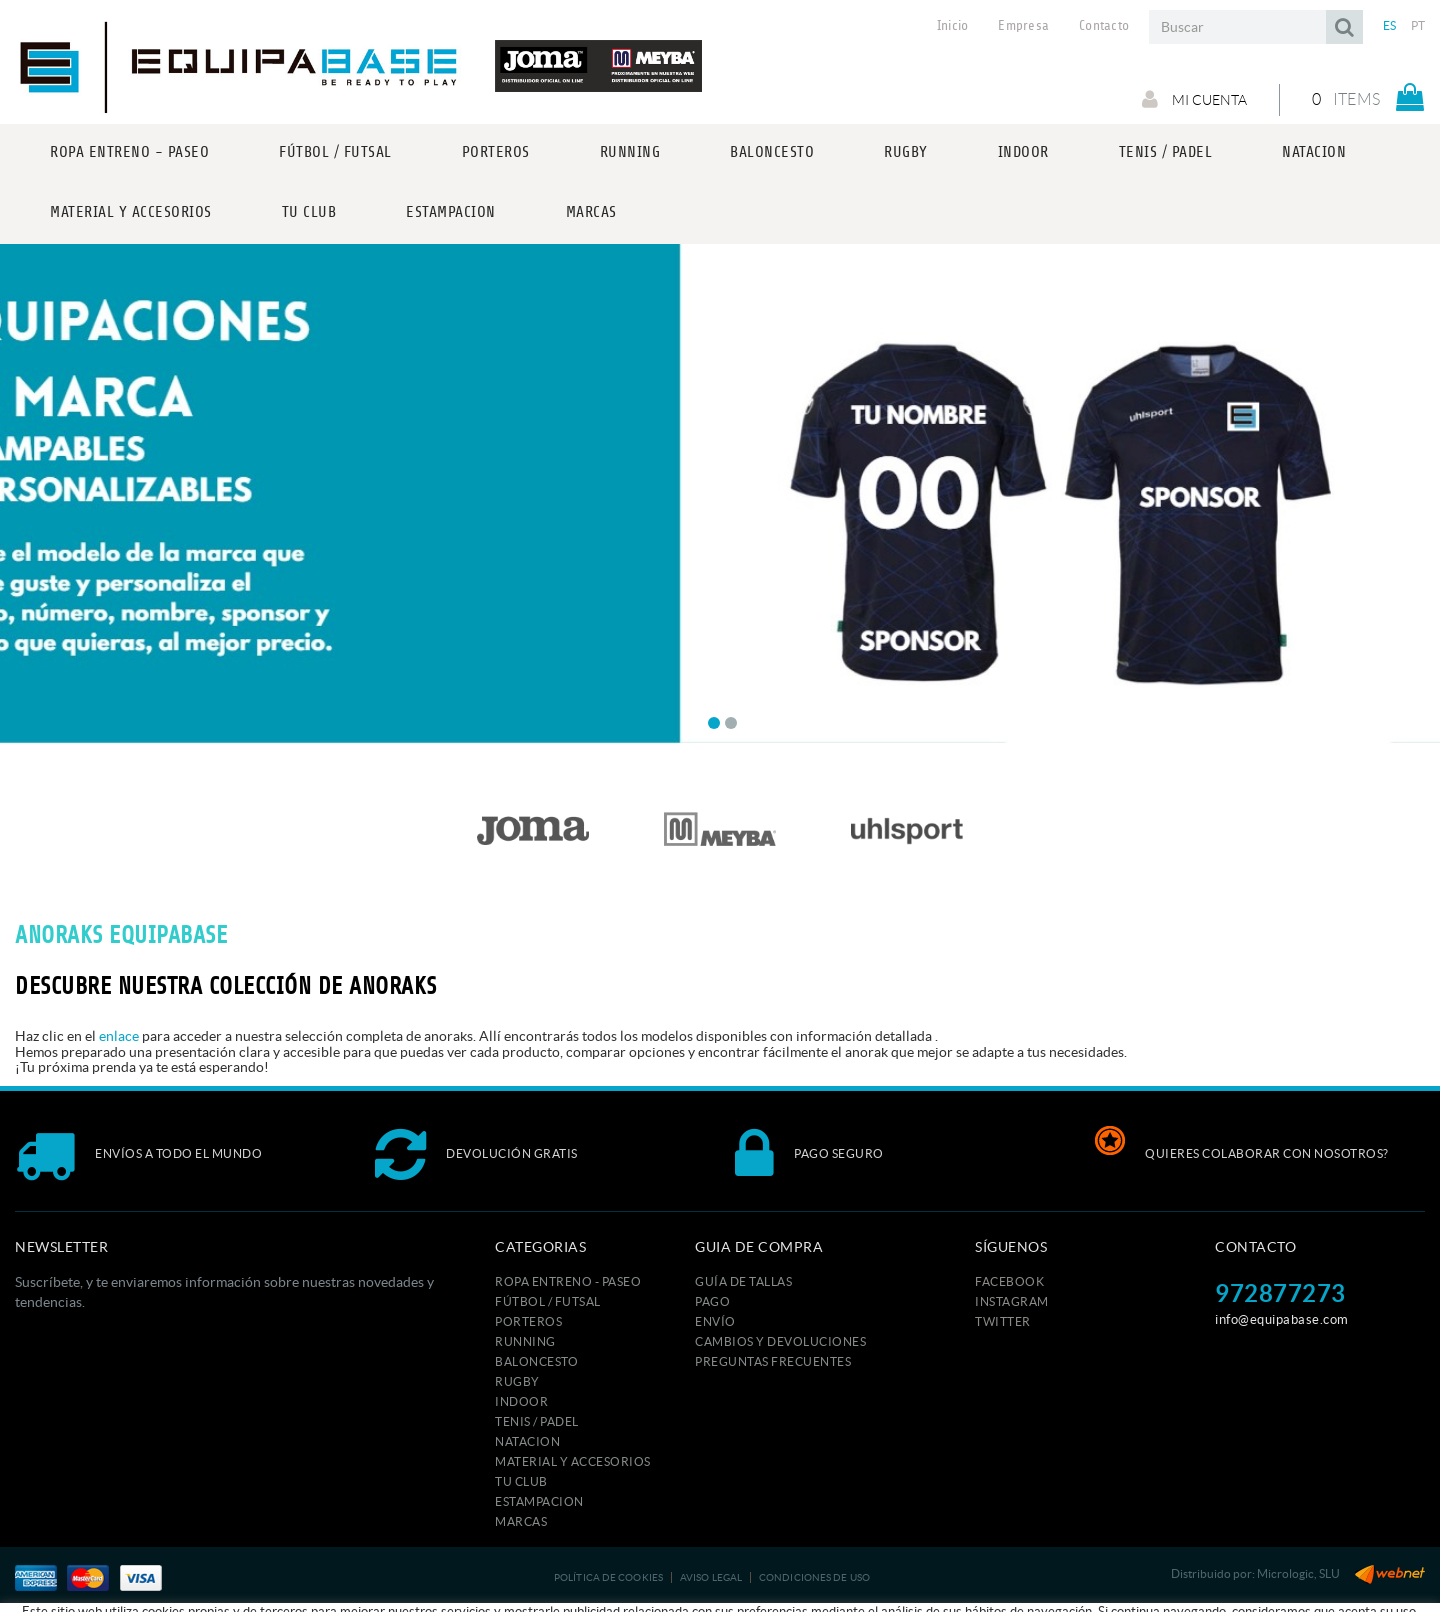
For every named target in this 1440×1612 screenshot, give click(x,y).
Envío (715, 1321)
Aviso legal (711, 1577)
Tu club (521, 1481)
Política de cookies (608, 1577)
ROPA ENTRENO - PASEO (568, 1281)
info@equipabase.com (1282, 1319)
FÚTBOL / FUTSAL (548, 1301)
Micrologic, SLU (1298, 1573)
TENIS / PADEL (537, 1421)
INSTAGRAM (1012, 1301)
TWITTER (1003, 1321)
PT (1418, 25)
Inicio (953, 26)
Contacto (1104, 26)
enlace (119, 1036)
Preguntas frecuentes (773, 1361)
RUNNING (525, 1341)
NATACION (527, 1441)
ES (1390, 25)
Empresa (1023, 26)
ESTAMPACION (539, 1501)
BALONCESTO (536, 1361)
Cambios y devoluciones (780, 1341)
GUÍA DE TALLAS (743, 1281)
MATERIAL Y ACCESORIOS (573, 1461)
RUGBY (517, 1381)
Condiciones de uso (814, 1577)
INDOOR (521, 1401)
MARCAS (521, 1521)
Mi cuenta (1194, 99)
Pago (712, 1301)
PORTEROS (528, 1321)
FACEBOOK (1009, 1281)
